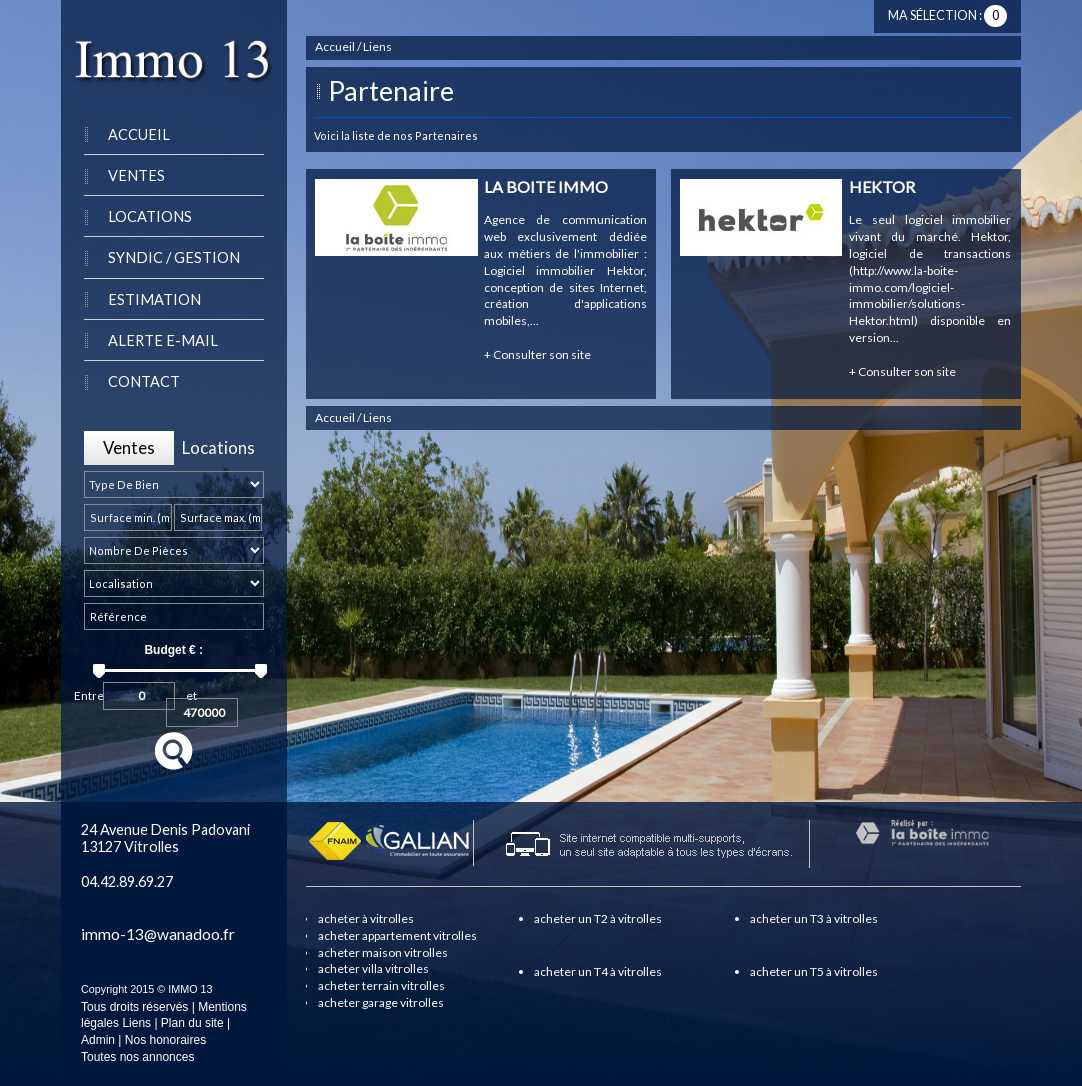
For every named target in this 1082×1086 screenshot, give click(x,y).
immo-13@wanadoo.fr (158, 934)
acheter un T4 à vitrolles (598, 971)
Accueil (139, 134)
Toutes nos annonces (137, 1057)
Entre (89, 693)
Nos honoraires (165, 1040)
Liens (136, 1023)
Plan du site (192, 1023)
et (191, 693)
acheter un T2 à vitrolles (598, 918)
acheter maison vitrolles (383, 952)
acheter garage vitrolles (381, 1002)
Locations (150, 216)
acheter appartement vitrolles (397, 935)
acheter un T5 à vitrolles (814, 971)
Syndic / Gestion (174, 257)
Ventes (136, 175)
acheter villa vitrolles (373, 968)
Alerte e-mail (163, 340)
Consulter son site (537, 354)
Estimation (154, 299)
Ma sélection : (947, 15)
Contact (144, 381)
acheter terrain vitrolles (381, 985)
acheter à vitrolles (366, 918)
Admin (98, 1040)
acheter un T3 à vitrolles (814, 918)
